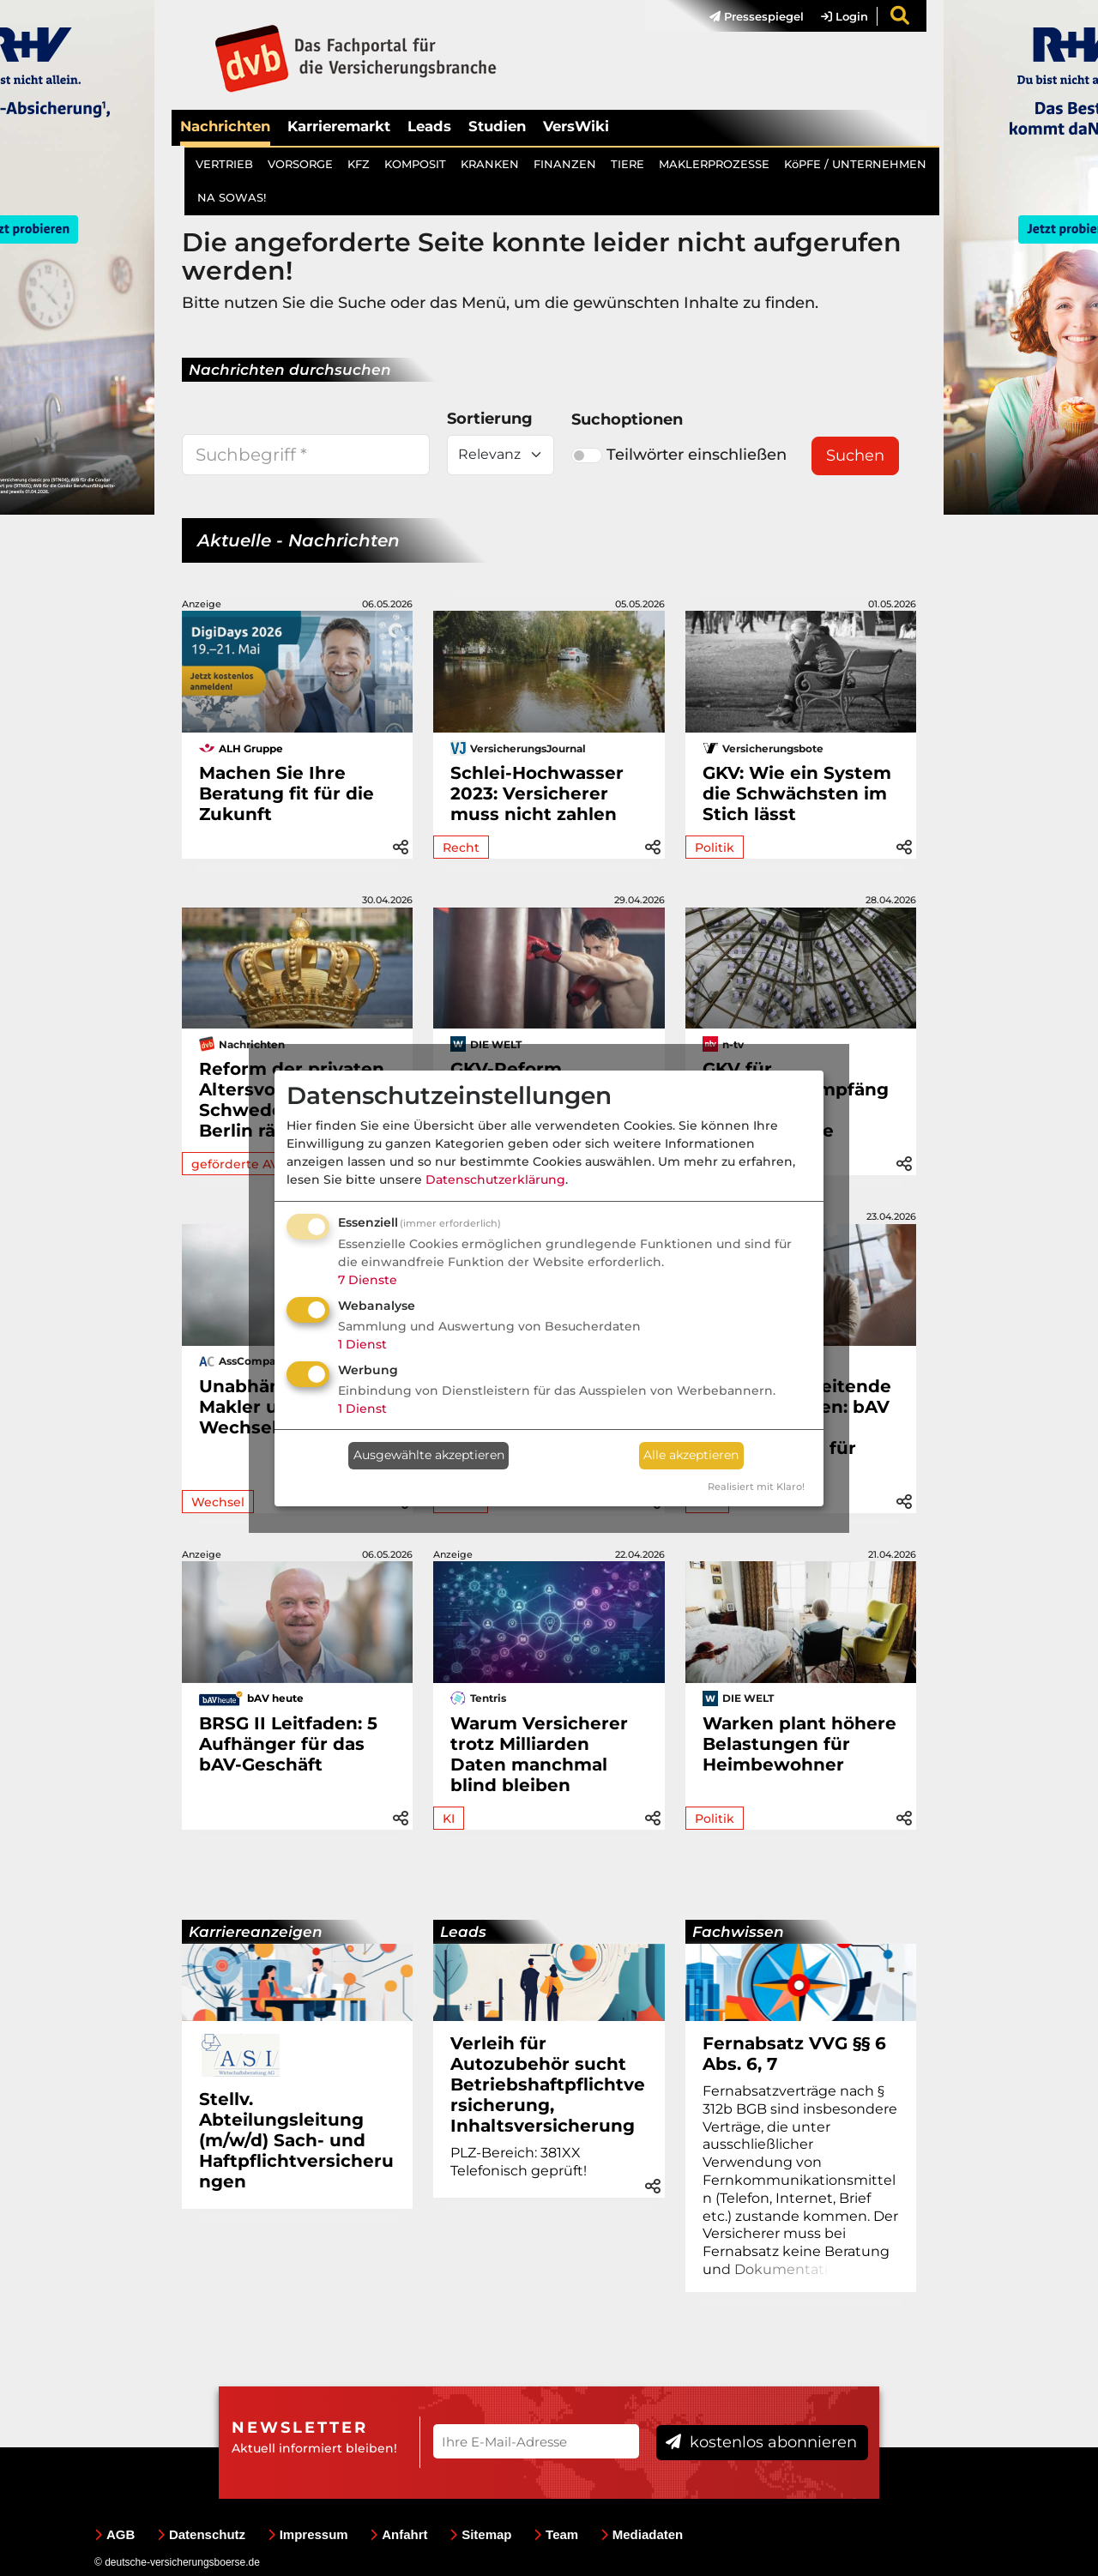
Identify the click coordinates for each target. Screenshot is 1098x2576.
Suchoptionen (627, 419)
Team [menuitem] (556, 2534)
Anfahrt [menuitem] (398, 2534)
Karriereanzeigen (256, 1931)
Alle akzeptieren (691, 1455)
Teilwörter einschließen (679, 454)
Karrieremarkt (338, 126)
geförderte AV (235, 1164)
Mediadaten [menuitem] (642, 2534)
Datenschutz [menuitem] (201, 2534)
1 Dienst (362, 1344)
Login (844, 16)
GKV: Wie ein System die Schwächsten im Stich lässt (797, 793)
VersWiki (576, 126)
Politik (714, 847)
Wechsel (217, 1502)
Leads (429, 126)
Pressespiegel (756, 16)
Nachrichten (225, 126)
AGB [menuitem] (114, 2534)
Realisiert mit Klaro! (756, 1487)
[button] (400, 844)
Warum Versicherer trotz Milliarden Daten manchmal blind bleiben (539, 1754)
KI (449, 1818)
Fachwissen (738, 1931)
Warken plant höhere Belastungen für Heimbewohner (799, 1744)
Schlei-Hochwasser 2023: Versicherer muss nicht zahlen (537, 793)
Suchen (855, 455)
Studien (497, 126)
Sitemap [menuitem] (480, 2534)
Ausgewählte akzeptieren (428, 1455)
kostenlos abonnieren (761, 2442)
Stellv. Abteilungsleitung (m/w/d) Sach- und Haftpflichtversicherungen (296, 2140)
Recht (461, 847)
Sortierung (490, 418)
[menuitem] (748, 16)
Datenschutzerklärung (495, 1179)
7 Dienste (367, 1280)
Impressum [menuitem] (308, 2534)
